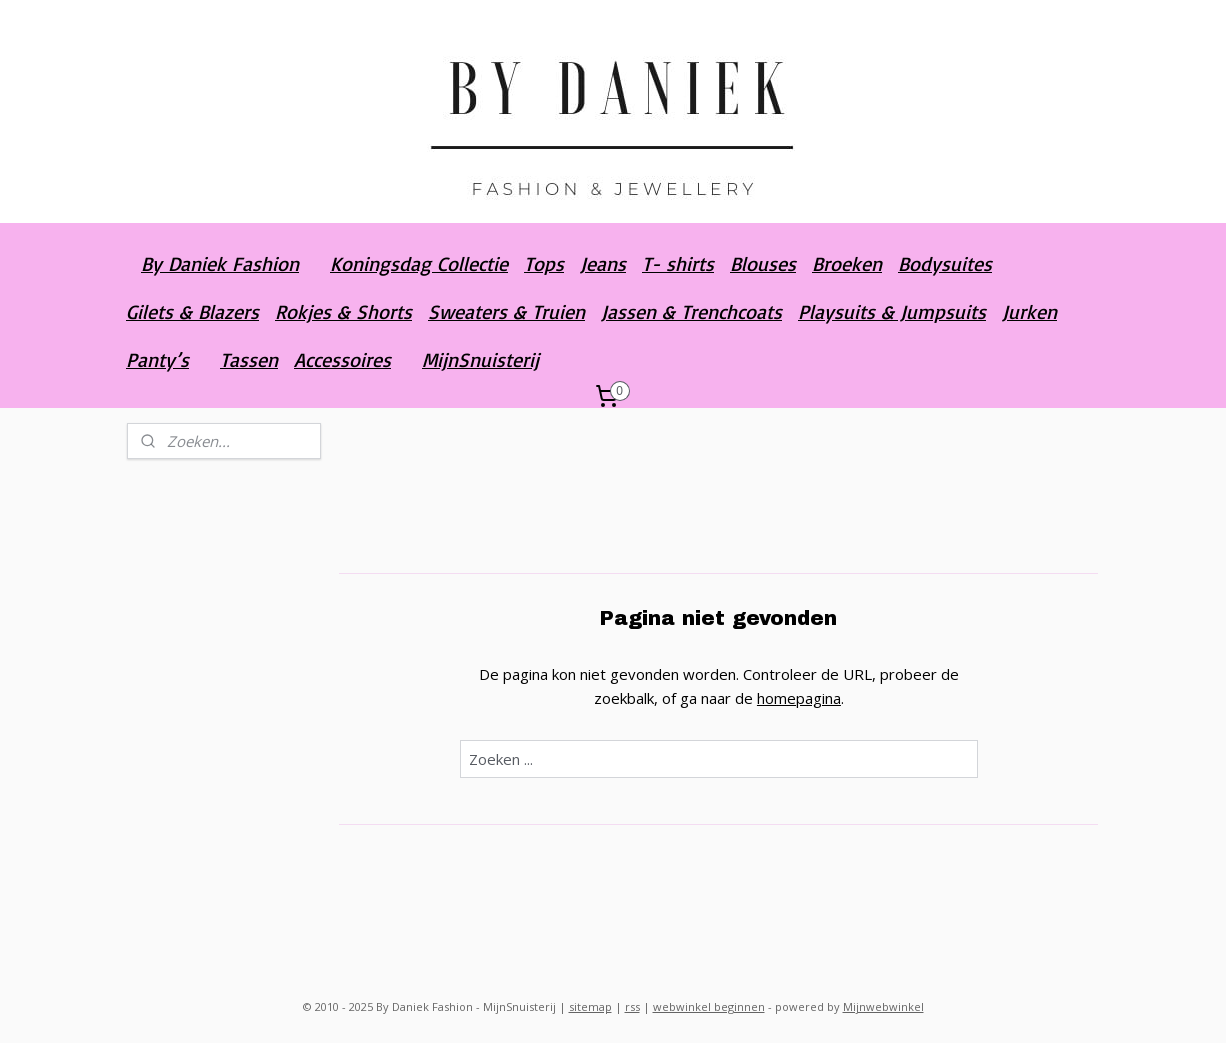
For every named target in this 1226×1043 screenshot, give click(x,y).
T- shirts (678, 263)
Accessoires (342, 359)
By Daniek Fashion (220, 263)
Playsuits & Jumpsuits (892, 311)
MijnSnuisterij (480, 359)
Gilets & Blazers (192, 311)
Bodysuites (945, 263)
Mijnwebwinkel (883, 1006)
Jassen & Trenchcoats (691, 311)
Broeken (847, 263)
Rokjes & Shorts (343, 311)
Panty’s (157, 359)
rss (632, 1006)
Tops (544, 263)
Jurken (1029, 311)
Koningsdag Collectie (419, 263)
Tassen (249, 359)
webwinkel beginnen (709, 1006)
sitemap (590, 1006)
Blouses (763, 263)
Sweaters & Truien (506, 311)
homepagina (799, 698)
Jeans (603, 263)
